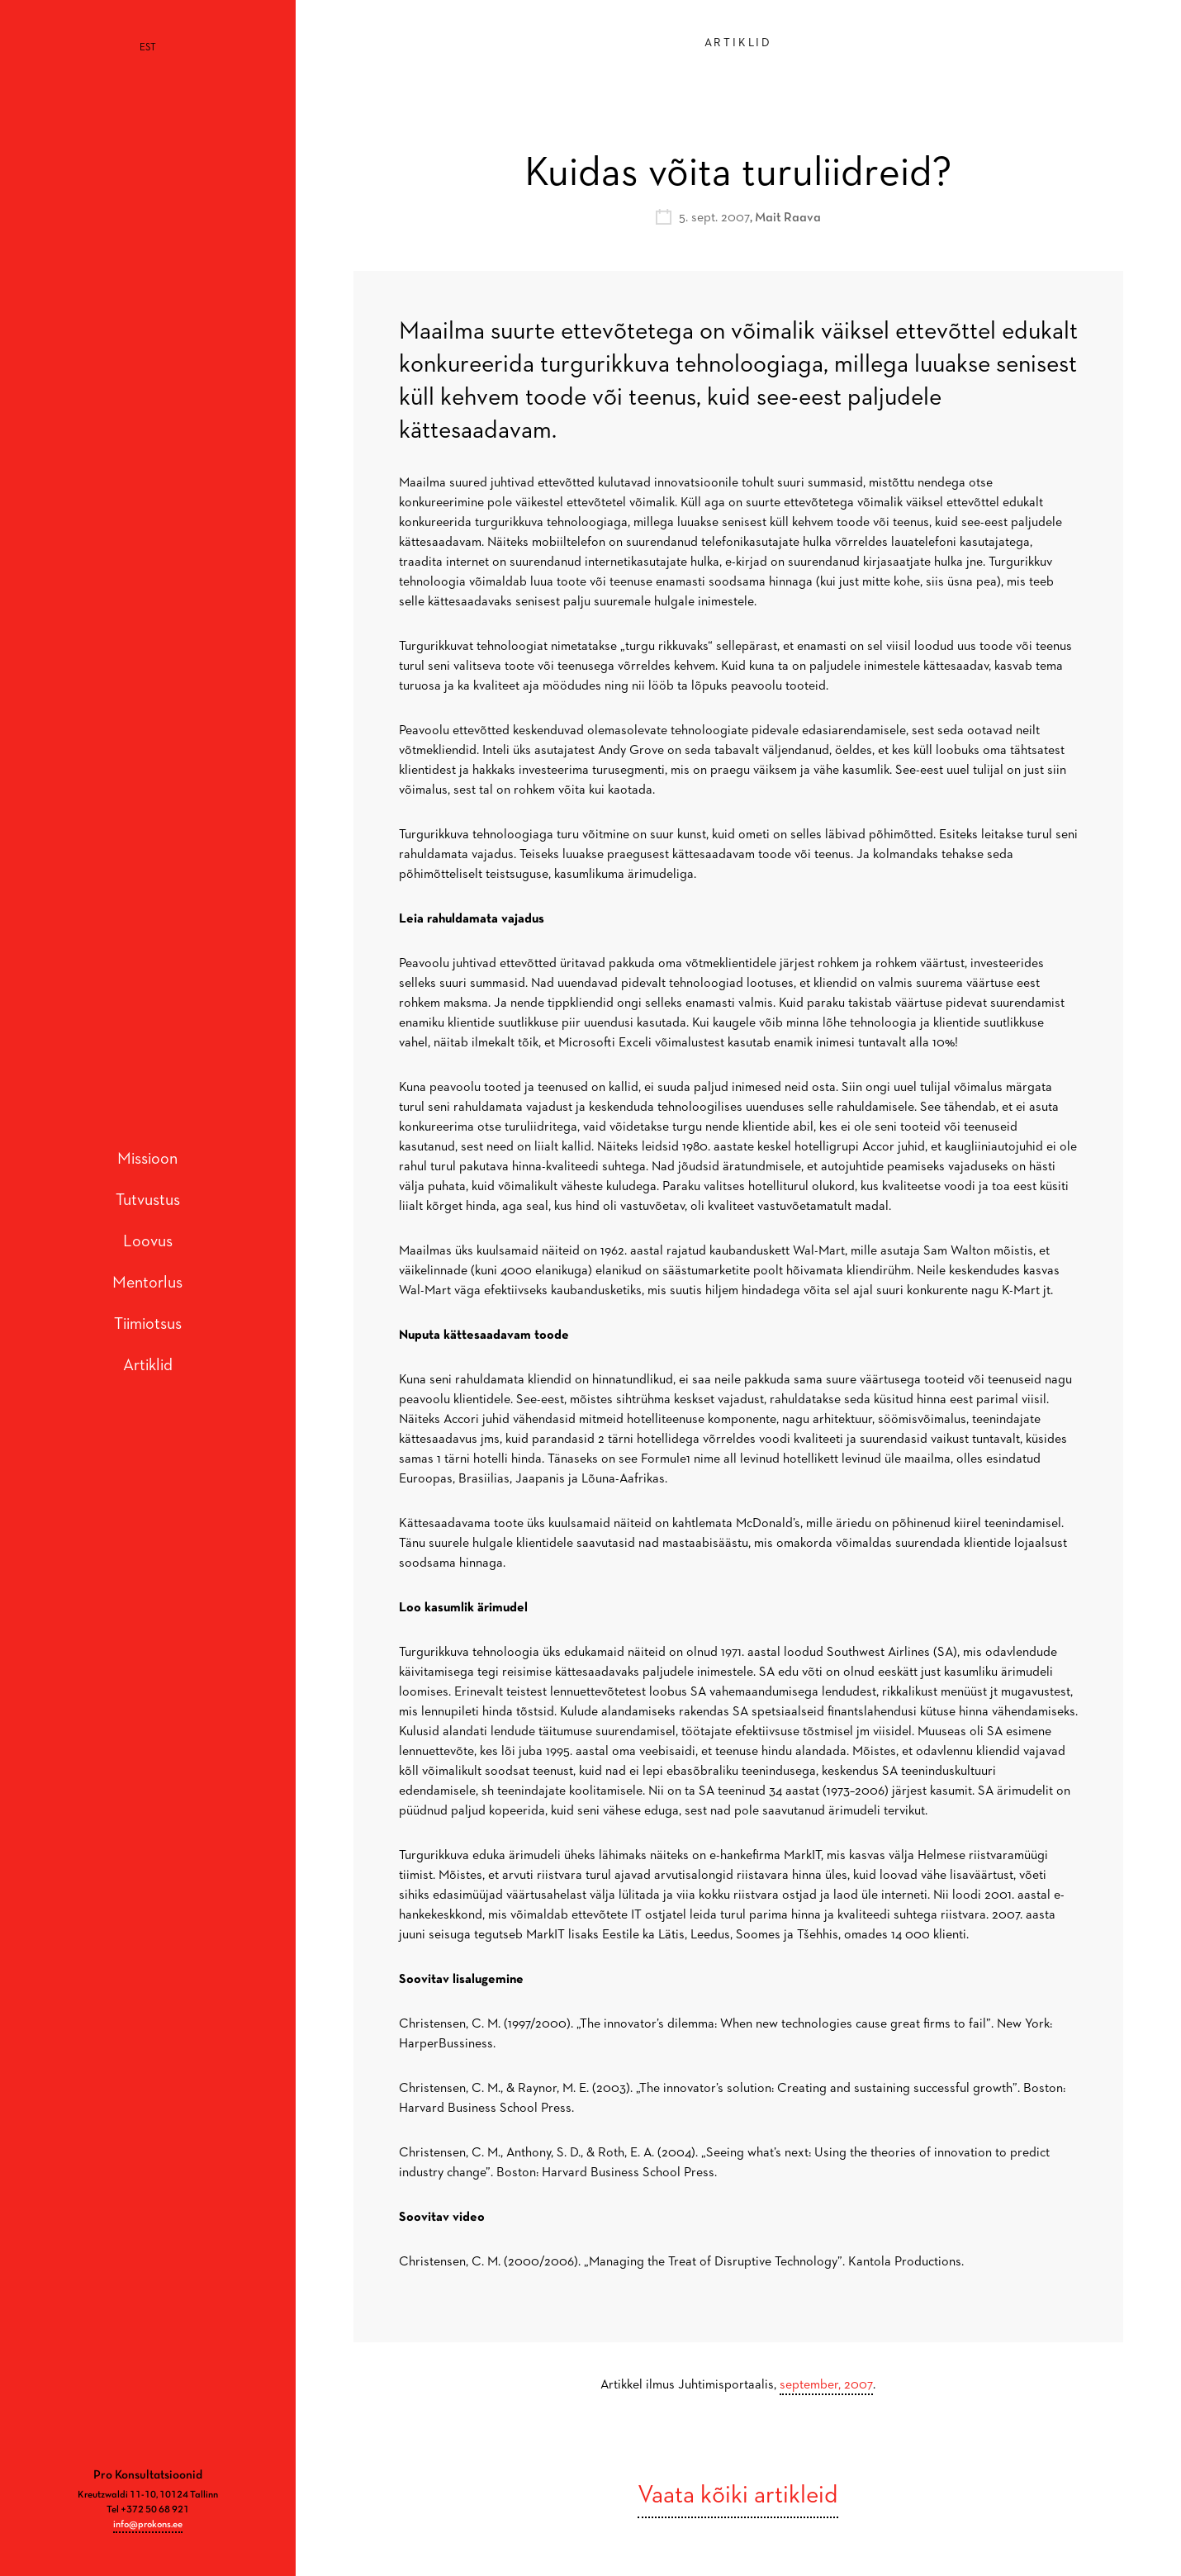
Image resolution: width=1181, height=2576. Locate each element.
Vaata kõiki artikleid (738, 2495)
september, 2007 (826, 2385)
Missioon (147, 1134)
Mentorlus (147, 1258)
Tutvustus (148, 1175)
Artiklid (148, 1340)
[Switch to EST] (147, 48)
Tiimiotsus (148, 1299)
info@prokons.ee (148, 2474)
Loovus (148, 1216)
